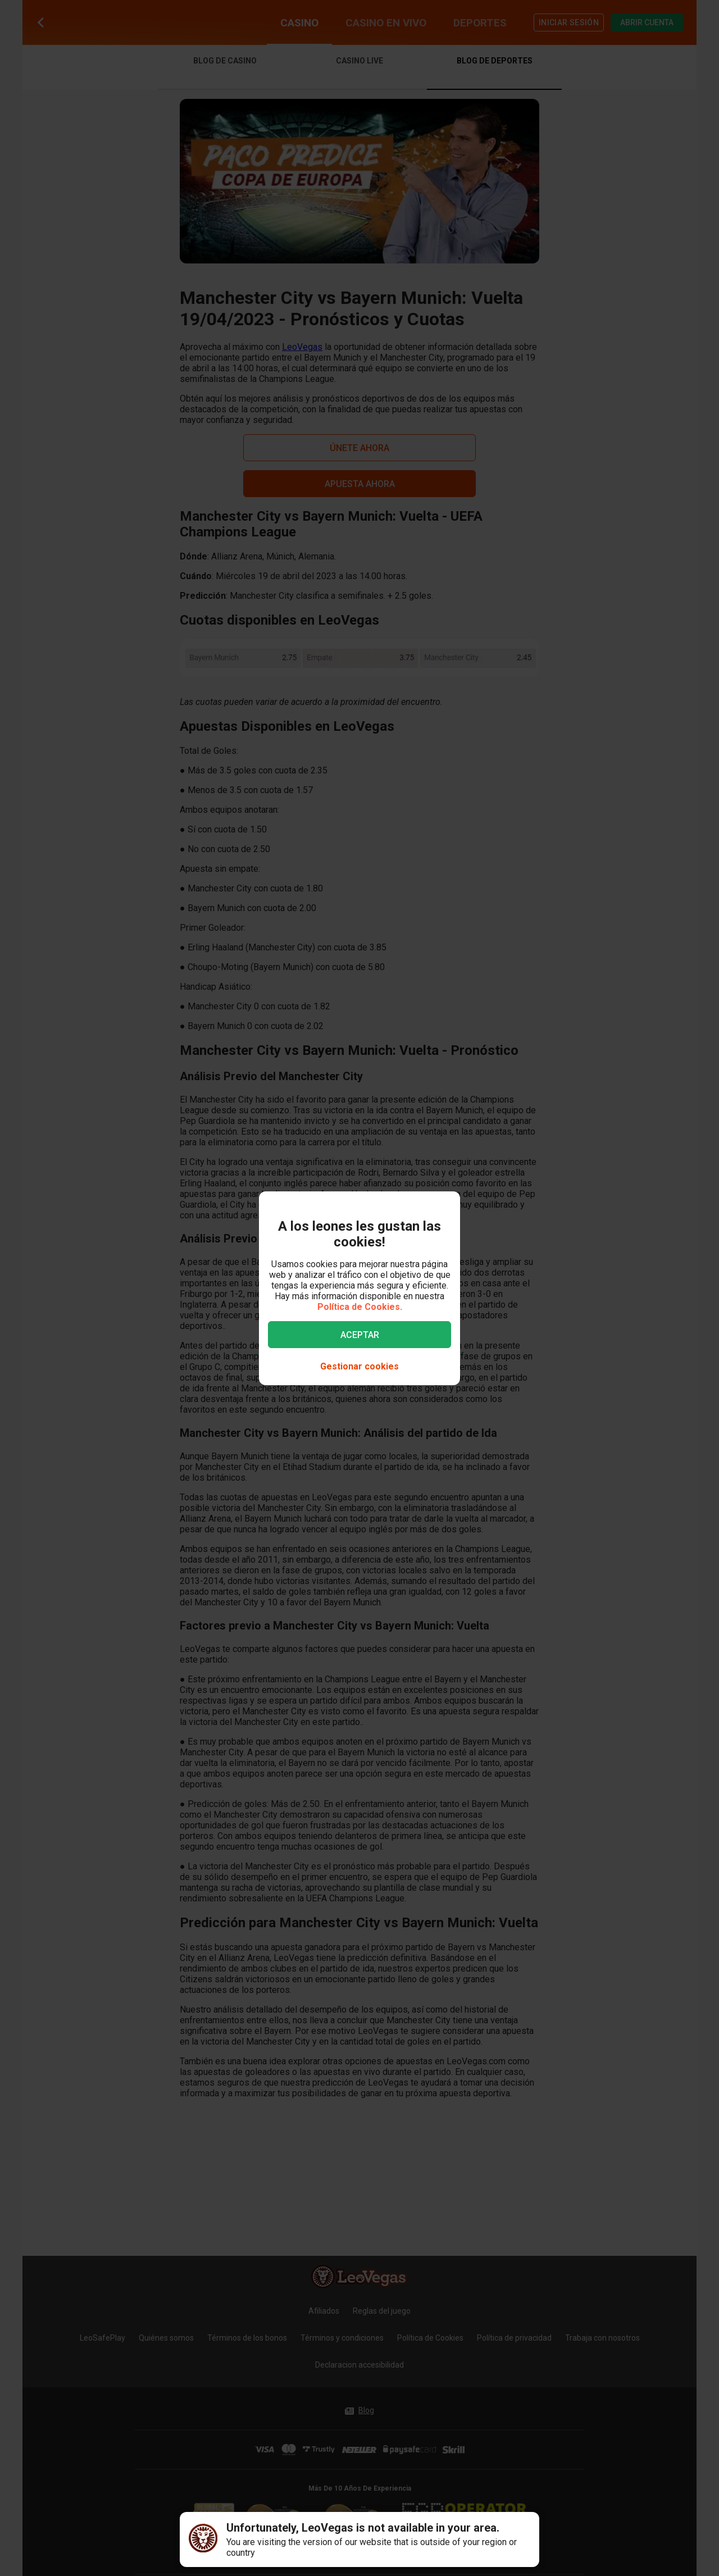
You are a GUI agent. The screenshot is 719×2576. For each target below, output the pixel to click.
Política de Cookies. (359, 1306)
